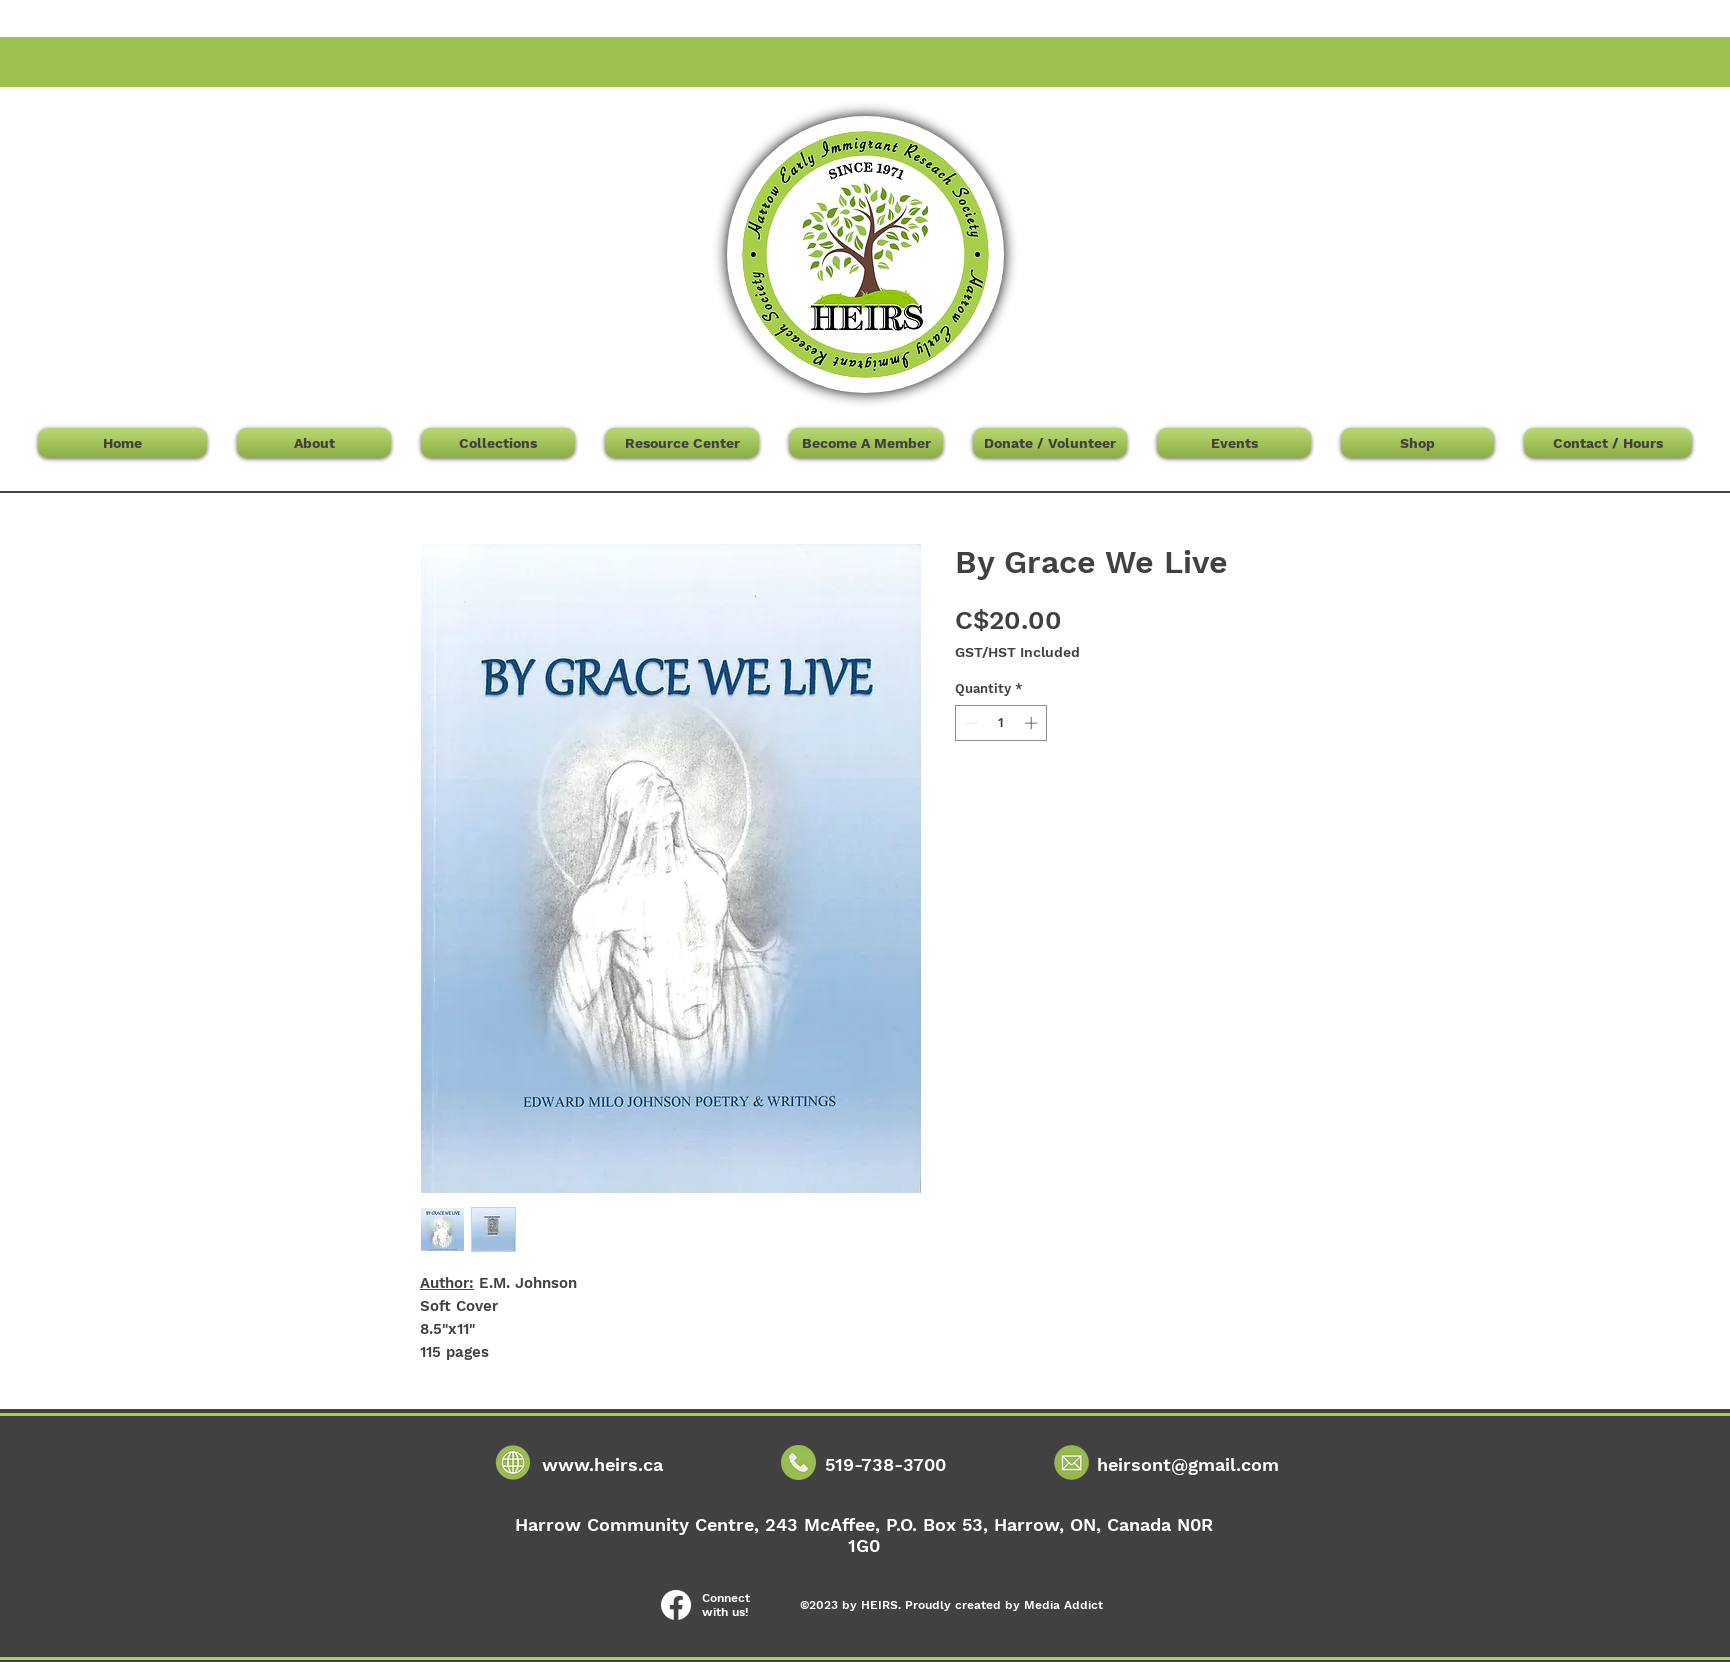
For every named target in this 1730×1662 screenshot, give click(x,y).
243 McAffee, (825, 1524)
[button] (1373, 122)
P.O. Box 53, (940, 1524)
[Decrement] (970, 723)
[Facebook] (676, 1605)
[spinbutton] (1001, 723)
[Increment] (1033, 723)
